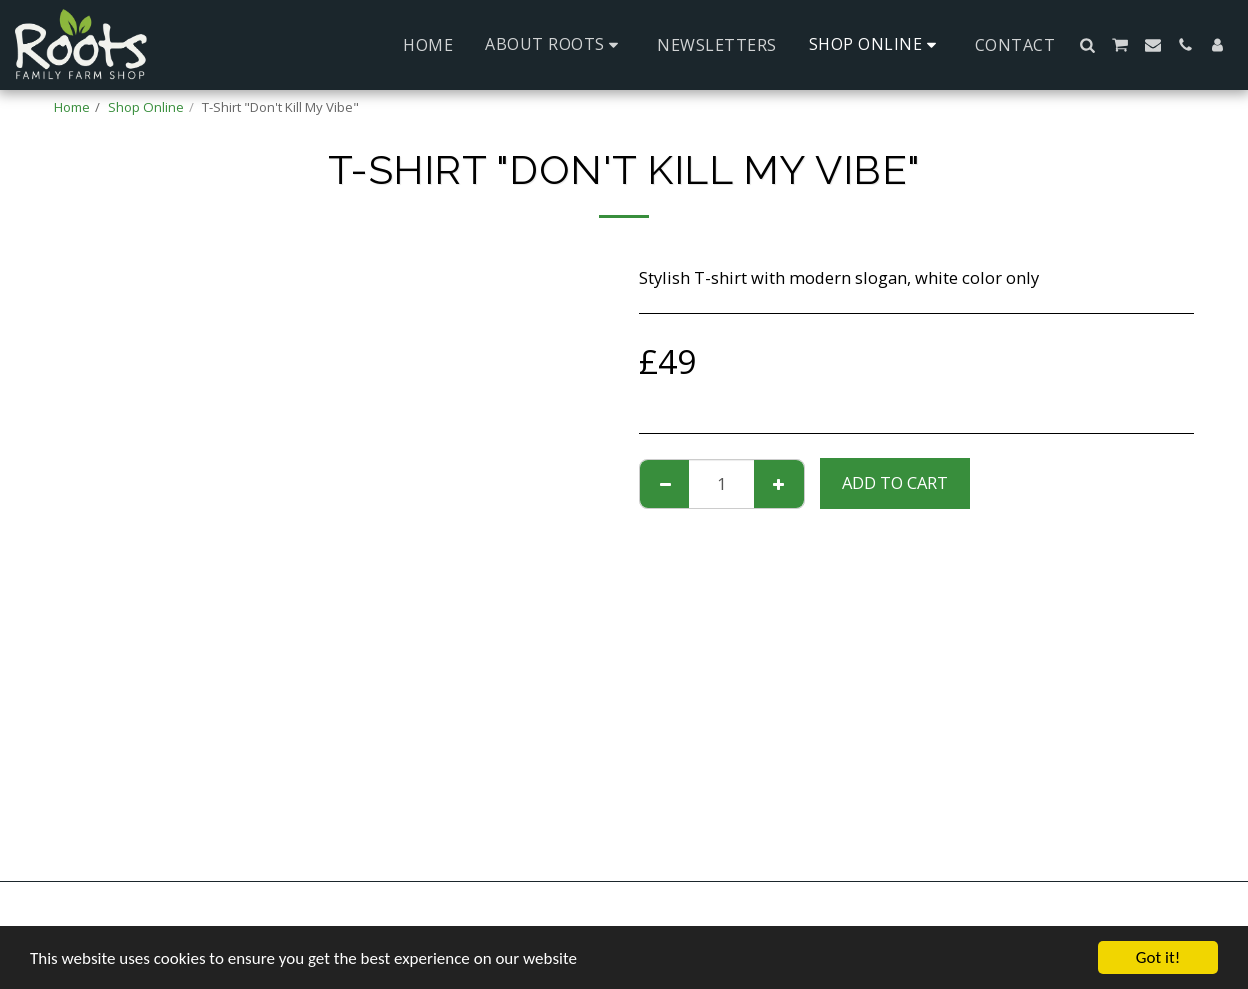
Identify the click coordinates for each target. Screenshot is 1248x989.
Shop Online (146, 107)
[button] (555, 44)
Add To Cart (895, 482)
